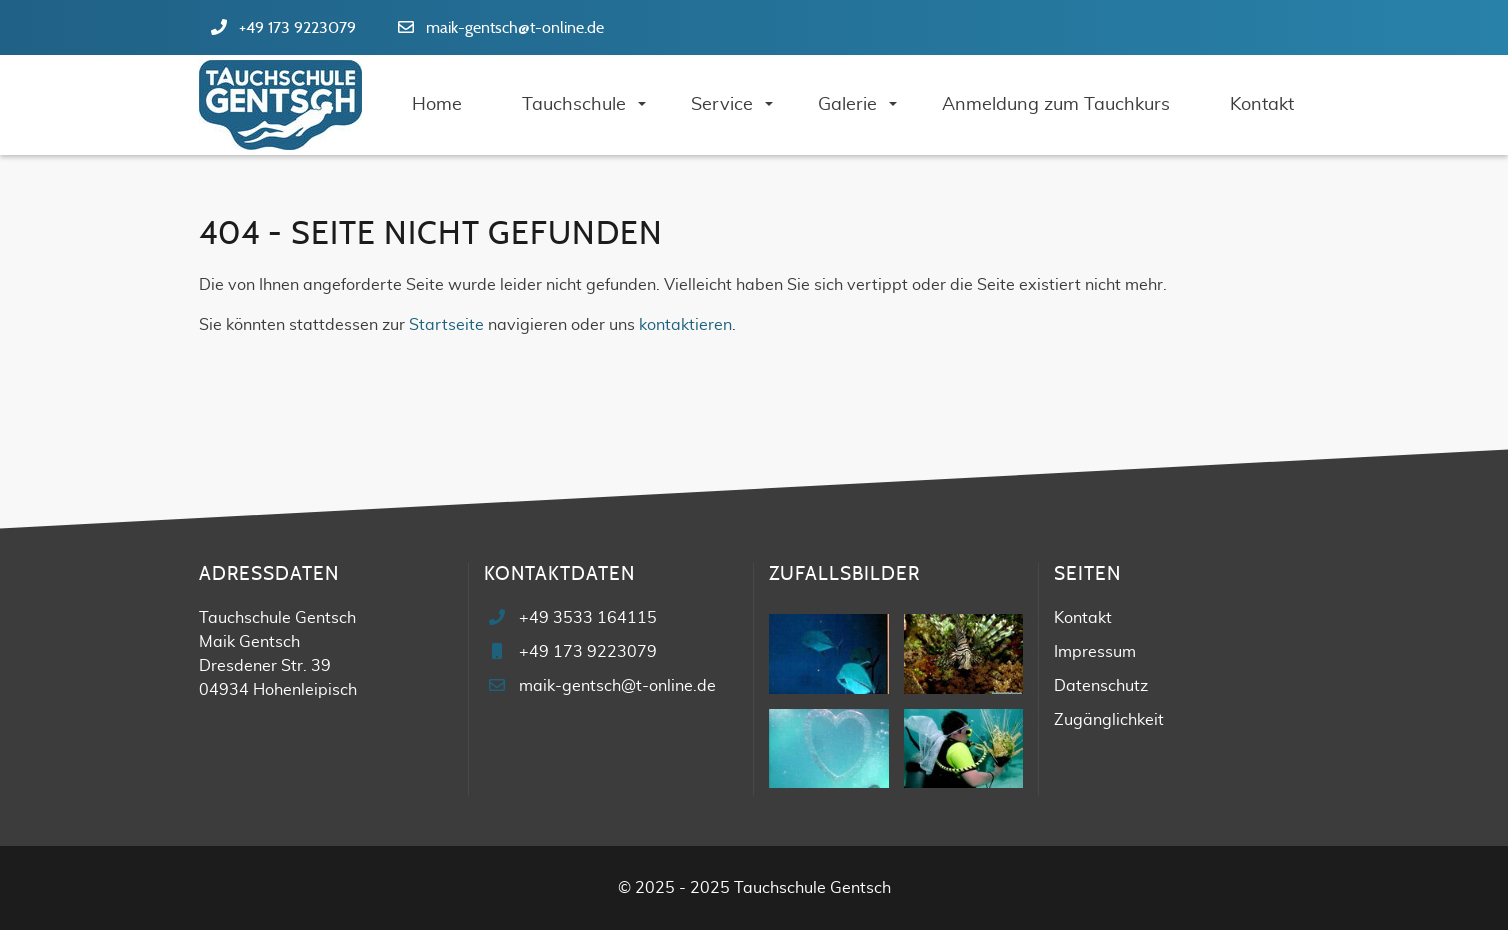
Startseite (446, 325)
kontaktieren (685, 325)
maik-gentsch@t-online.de (515, 28)
